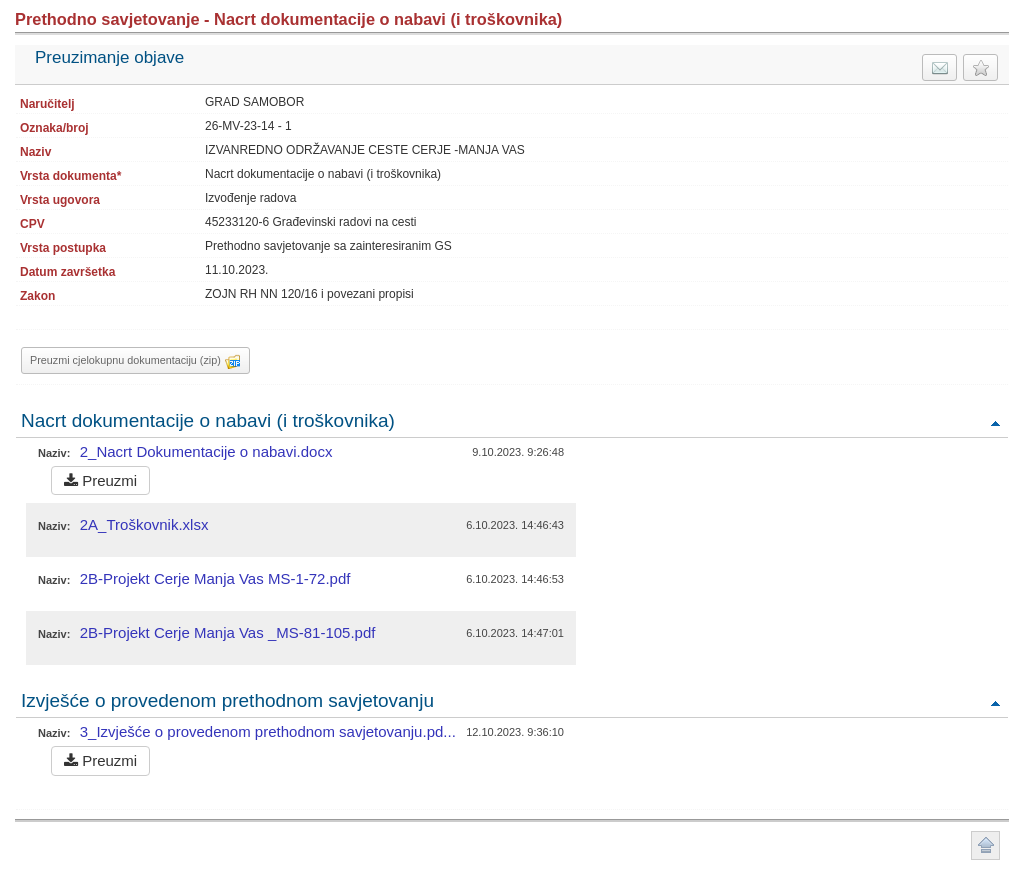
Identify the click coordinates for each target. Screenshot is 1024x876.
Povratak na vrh (995, 422)
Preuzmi (100, 480)
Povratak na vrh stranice (985, 845)
